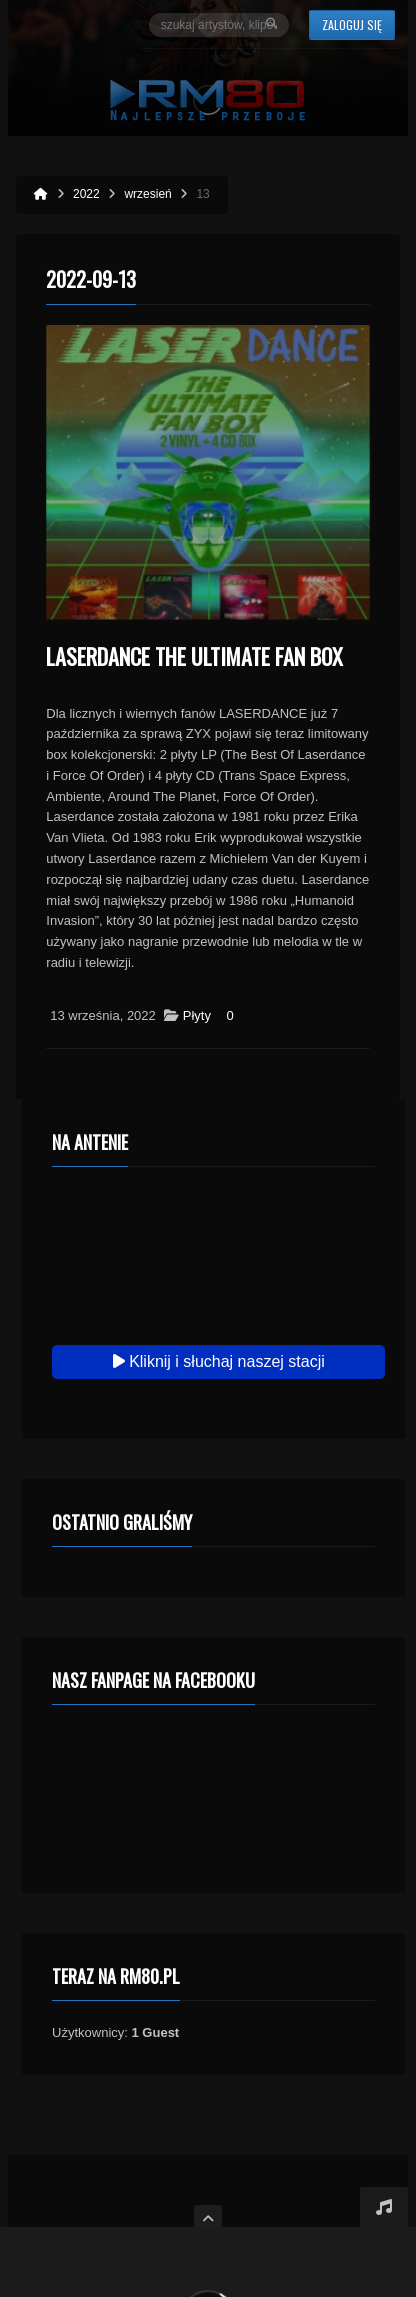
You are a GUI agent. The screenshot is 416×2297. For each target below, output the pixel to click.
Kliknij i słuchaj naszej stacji (219, 1361)
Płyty (197, 1015)
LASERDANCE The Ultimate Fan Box (194, 656)
